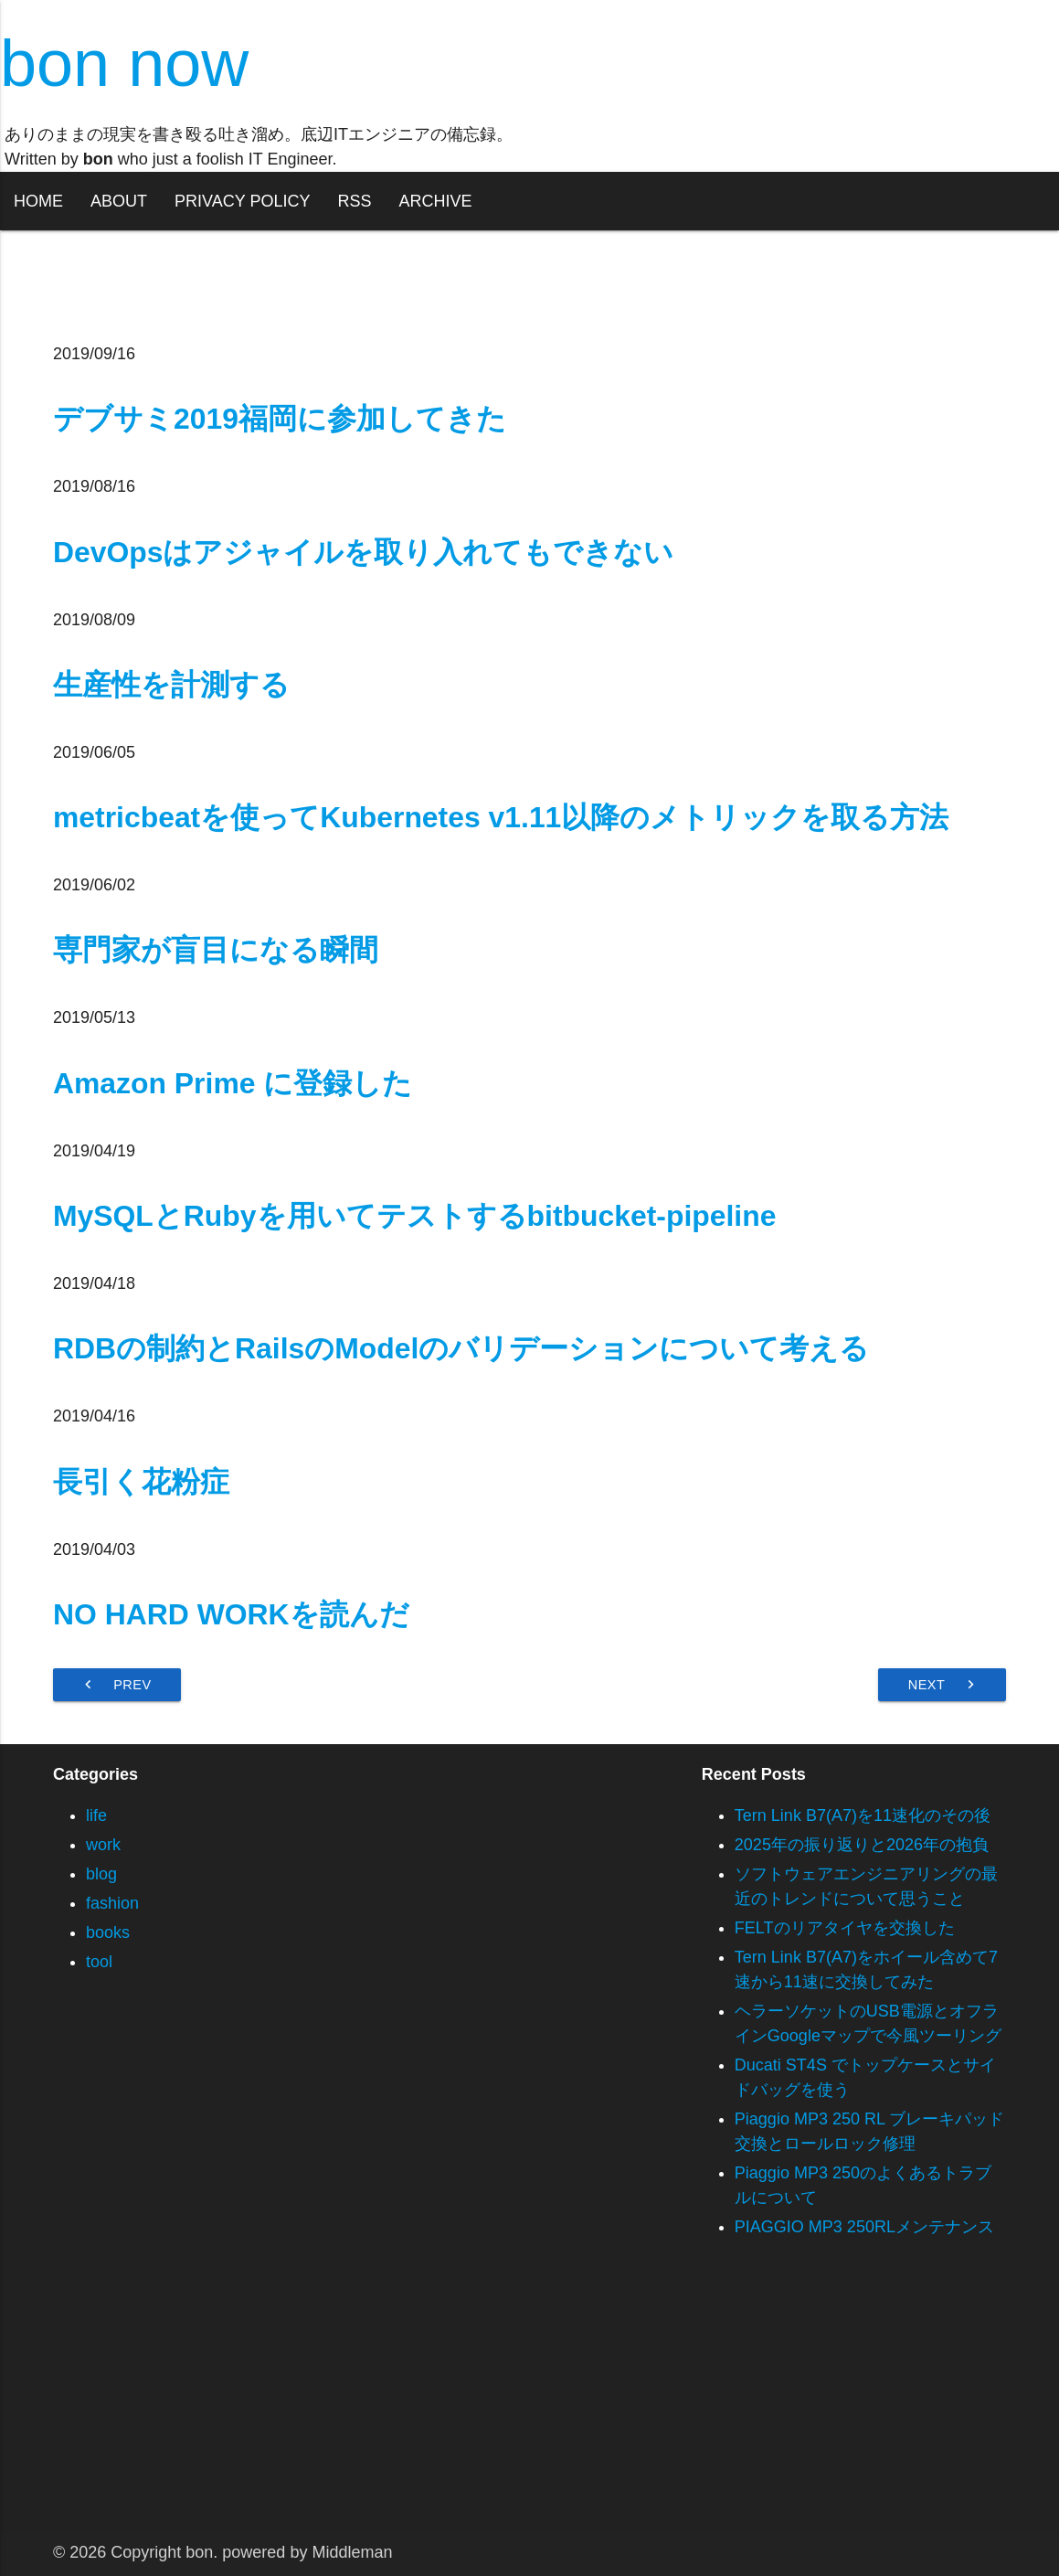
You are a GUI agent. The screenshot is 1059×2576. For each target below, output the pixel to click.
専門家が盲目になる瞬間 (215, 949)
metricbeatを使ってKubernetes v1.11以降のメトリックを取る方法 (500, 817)
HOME (38, 201)
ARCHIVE (434, 201)
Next (944, 1684)
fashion (112, 1903)
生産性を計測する (171, 684)
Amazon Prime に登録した (232, 1083)
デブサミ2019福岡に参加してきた (279, 418)
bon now (124, 63)
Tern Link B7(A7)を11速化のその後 (862, 1815)
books (108, 1932)
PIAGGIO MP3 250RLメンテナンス (864, 2227)
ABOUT (118, 201)
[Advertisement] (529, 2402)
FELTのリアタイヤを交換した (845, 1928)
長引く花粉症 (141, 1481)
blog (101, 1874)
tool (99, 1962)
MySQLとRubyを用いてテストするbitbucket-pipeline (414, 1215)
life (96, 1815)
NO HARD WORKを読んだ (231, 1614)
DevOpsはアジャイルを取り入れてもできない (363, 552)
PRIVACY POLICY (242, 201)
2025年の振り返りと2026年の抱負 (862, 1845)
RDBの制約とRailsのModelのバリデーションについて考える (461, 1348)
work (103, 1845)
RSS (354, 201)
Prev (115, 1684)
